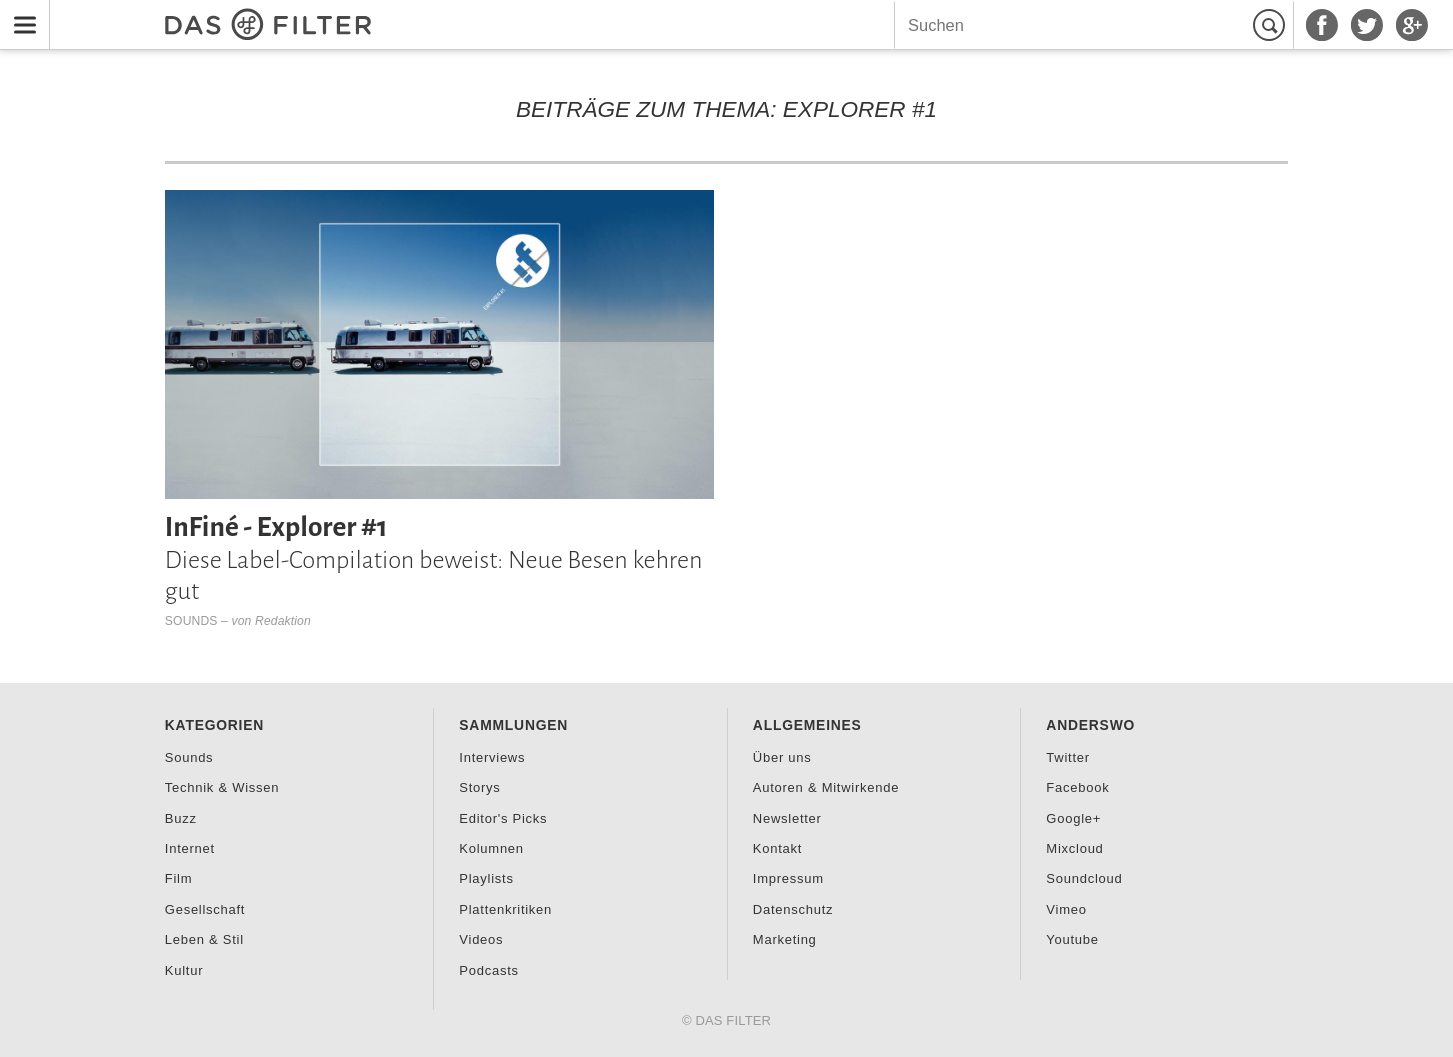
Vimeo (1066, 909)
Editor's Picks (503, 818)
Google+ (1073, 818)
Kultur (184, 970)
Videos (481, 939)
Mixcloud (1074, 848)
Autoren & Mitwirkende (826, 787)
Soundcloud (1084, 878)
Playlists (486, 878)
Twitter (1067, 757)
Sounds (191, 621)
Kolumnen (491, 848)
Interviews (492, 757)
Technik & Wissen (222, 787)
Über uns (782, 757)
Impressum (788, 878)
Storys (479, 787)
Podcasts (488, 970)
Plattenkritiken (505, 909)
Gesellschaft (205, 909)
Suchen (1272, 25)
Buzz (181, 818)
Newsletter (787, 818)
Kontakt (777, 848)
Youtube (1072, 939)
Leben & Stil (204, 939)
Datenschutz (793, 909)
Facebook (1077, 787)
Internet (190, 848)
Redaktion (283, 621)
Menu (19, 12)
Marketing (785, 939)
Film (179, 878)
